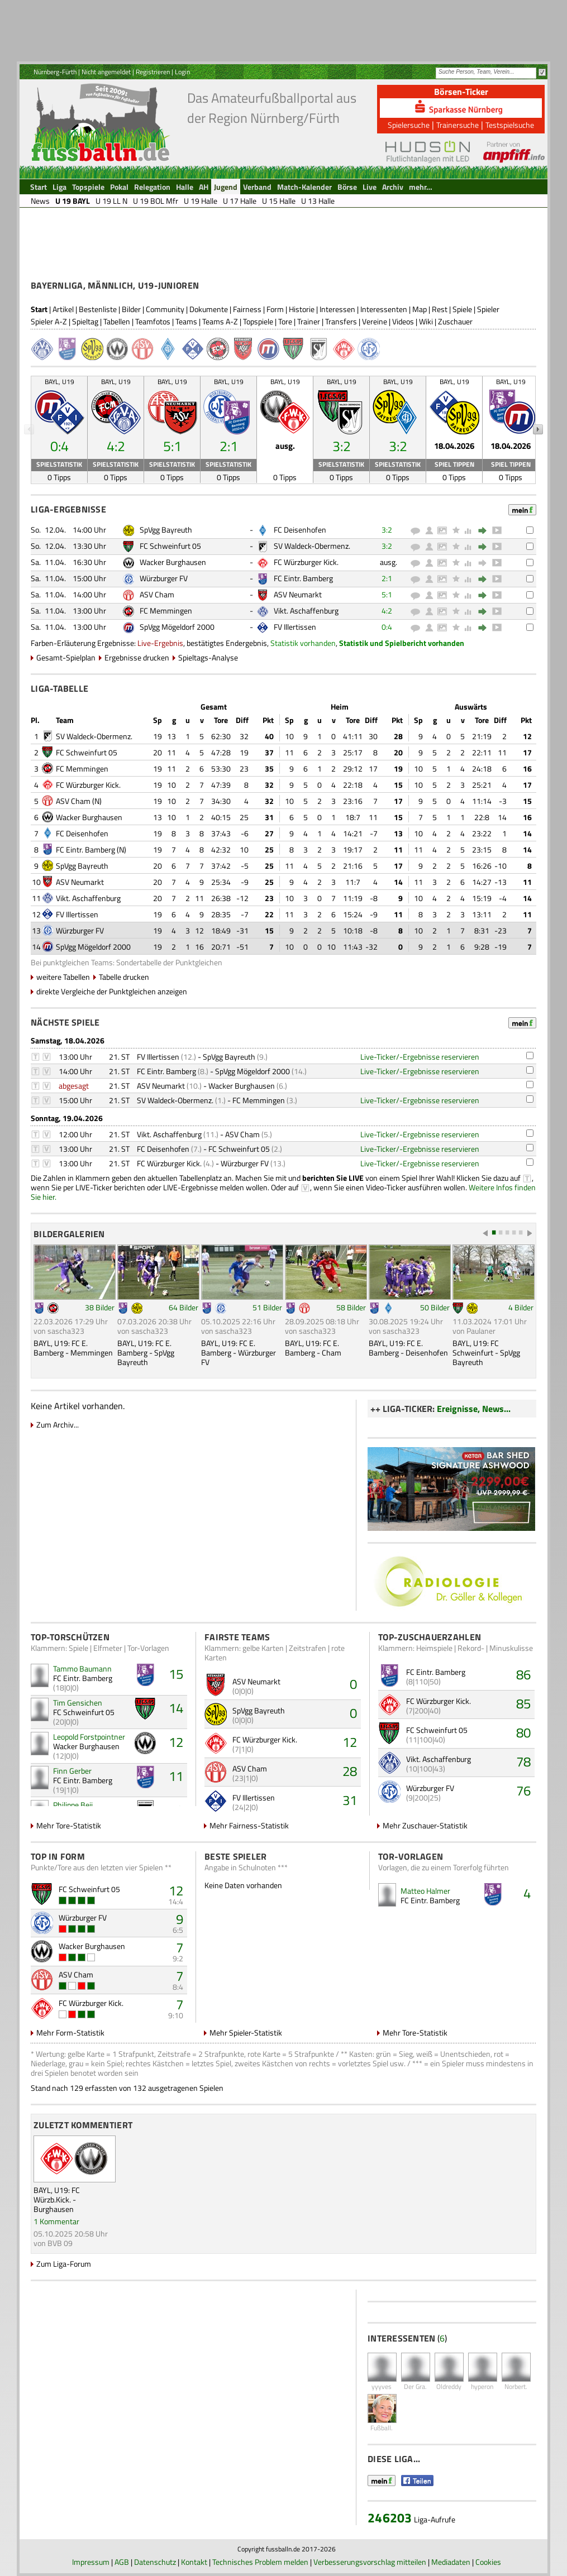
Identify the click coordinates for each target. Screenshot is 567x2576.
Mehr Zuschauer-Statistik (425, 1825)
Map (419, 309)
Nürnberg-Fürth (55, 71)
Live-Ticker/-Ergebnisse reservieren (419, 1056)
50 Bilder (435, 1307)
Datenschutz (155, 2562)
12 (176, 1742)
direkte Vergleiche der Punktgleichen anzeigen (111, 991)
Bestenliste (98, 309)
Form (275, 309)
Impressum (90, 2562)
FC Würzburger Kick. (306, 562)
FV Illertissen (295, 627)
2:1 (387, 578)
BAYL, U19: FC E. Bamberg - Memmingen (73, 1347)
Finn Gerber (72, 1771)
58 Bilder (351, 1307)
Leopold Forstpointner (89, 1736)
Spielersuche (409, 125)
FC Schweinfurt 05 (170, 546)
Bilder (131, 309)
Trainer (308, 321)
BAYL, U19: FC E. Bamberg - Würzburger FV (238, 1352)
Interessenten (383, 309)
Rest (439, 309)
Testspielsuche (509, 125)
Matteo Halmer (425, 1891)
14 (176, 1708)
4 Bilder (520, 1307)
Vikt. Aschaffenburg (306, 610)
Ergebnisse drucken (136, 657)
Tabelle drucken (124, 977)
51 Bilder (267, 1307)
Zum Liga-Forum (63, 2263)
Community (165, 309)
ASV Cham (157, 594)
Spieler (488, 309)
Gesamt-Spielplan (66, 657)
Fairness (247, 309)
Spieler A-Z (49, 321)
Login (182, 71)
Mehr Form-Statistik (70, 2032)
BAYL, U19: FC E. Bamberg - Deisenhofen (408, 1347)
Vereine (374, 321)
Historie (302, 309)
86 (523, 1674)
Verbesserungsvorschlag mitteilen (369, 2562)
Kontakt (194, 2562)
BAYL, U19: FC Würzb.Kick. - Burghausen (57, 2199)
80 (523, 1732)
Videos (403, 321)
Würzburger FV (164, 578)
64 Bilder (183, 1307)
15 (176, 1674)
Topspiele (258, 321)
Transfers (341, 321)
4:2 (387, 610)
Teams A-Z (220, 321)
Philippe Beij (73, 1805)
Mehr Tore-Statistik (68, 1825)
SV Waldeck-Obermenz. (312, 546)
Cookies (488, 2562)
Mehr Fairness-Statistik (249, 1825)
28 (349, 1771)
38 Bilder (100, 1307)
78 (523, 1761)
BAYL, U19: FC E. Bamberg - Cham (313, 1347)
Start (39, 309)
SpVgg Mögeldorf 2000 (177, 627)
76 (523, 1790)
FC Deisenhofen (300, 529)
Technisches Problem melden (260, 2562)
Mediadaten (450, 2562)
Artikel (63, 309)
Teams (186, 321)
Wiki (426, 321)
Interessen (337, 309)
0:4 (387, 627)
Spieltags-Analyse (208, 657)
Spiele (462, 309)
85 (523, 1703)
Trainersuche (457, 125)
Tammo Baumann (82, 1668)
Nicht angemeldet (106, 71)
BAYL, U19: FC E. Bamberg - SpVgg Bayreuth (145, 1352)
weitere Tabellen (63, 977)
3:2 (387, 529)
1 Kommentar (56, 2221)
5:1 (387, 594)
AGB (122, 2562)
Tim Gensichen (77, 1702)
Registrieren (153, 71)
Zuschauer (455, 321)
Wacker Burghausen (173, 562)
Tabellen (116, 321)
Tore (285, 321)
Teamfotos (152, 321)
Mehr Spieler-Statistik (245, 2032)
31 (349, 1800)
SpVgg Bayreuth (166, 529)
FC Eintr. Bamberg (303, 578)
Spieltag (85, 321)
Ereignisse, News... (474, 1408)
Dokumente (208, 309)
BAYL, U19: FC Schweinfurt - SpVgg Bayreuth (486, 1352)
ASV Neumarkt (298, 594)
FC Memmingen (166, 610)
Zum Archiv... (57, 1424)
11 (176, 1776)
